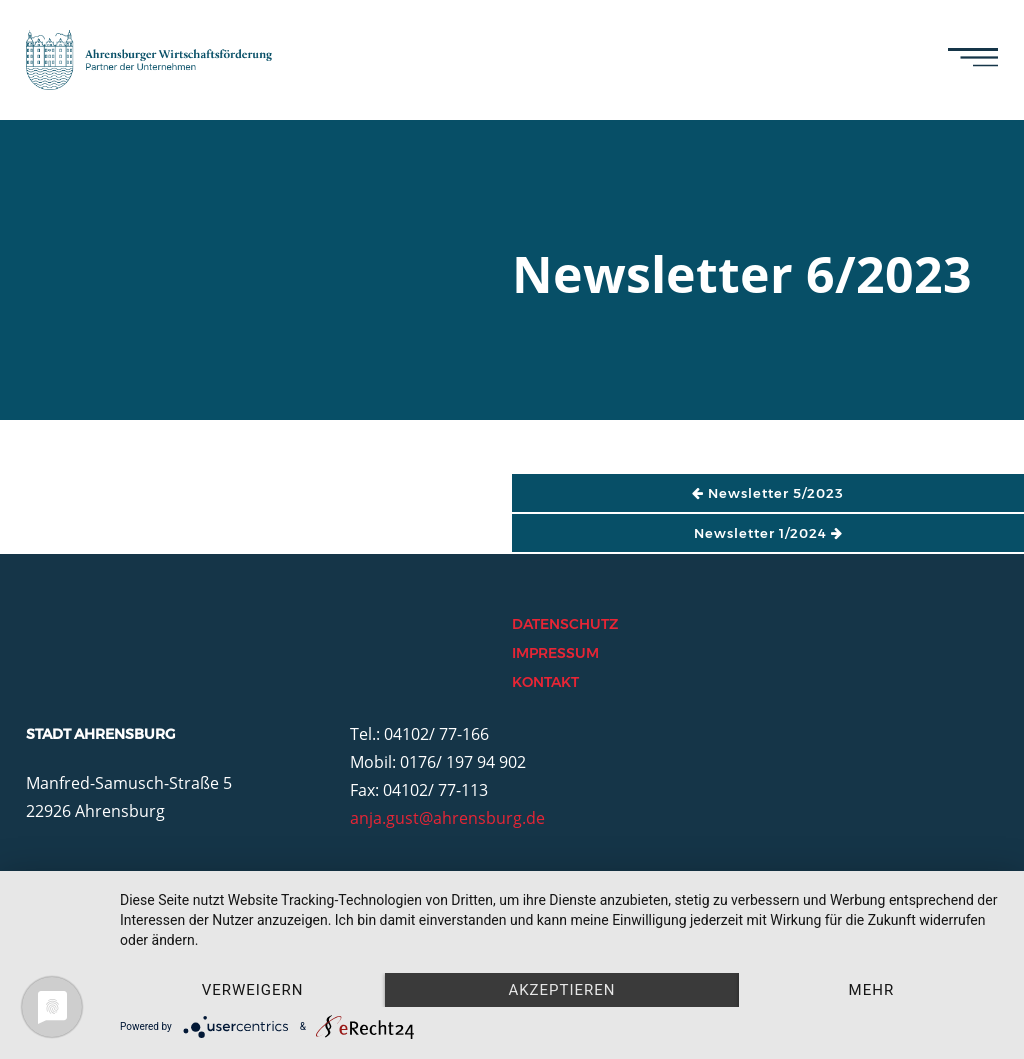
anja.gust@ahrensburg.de (447, 818)
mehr (872, 990)
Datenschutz (565, 624)
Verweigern (253, 990)
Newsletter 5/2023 (768, 493)
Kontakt (545, 682)
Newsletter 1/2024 (768, 533)
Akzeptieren (561, 990)
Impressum (555, 653)
